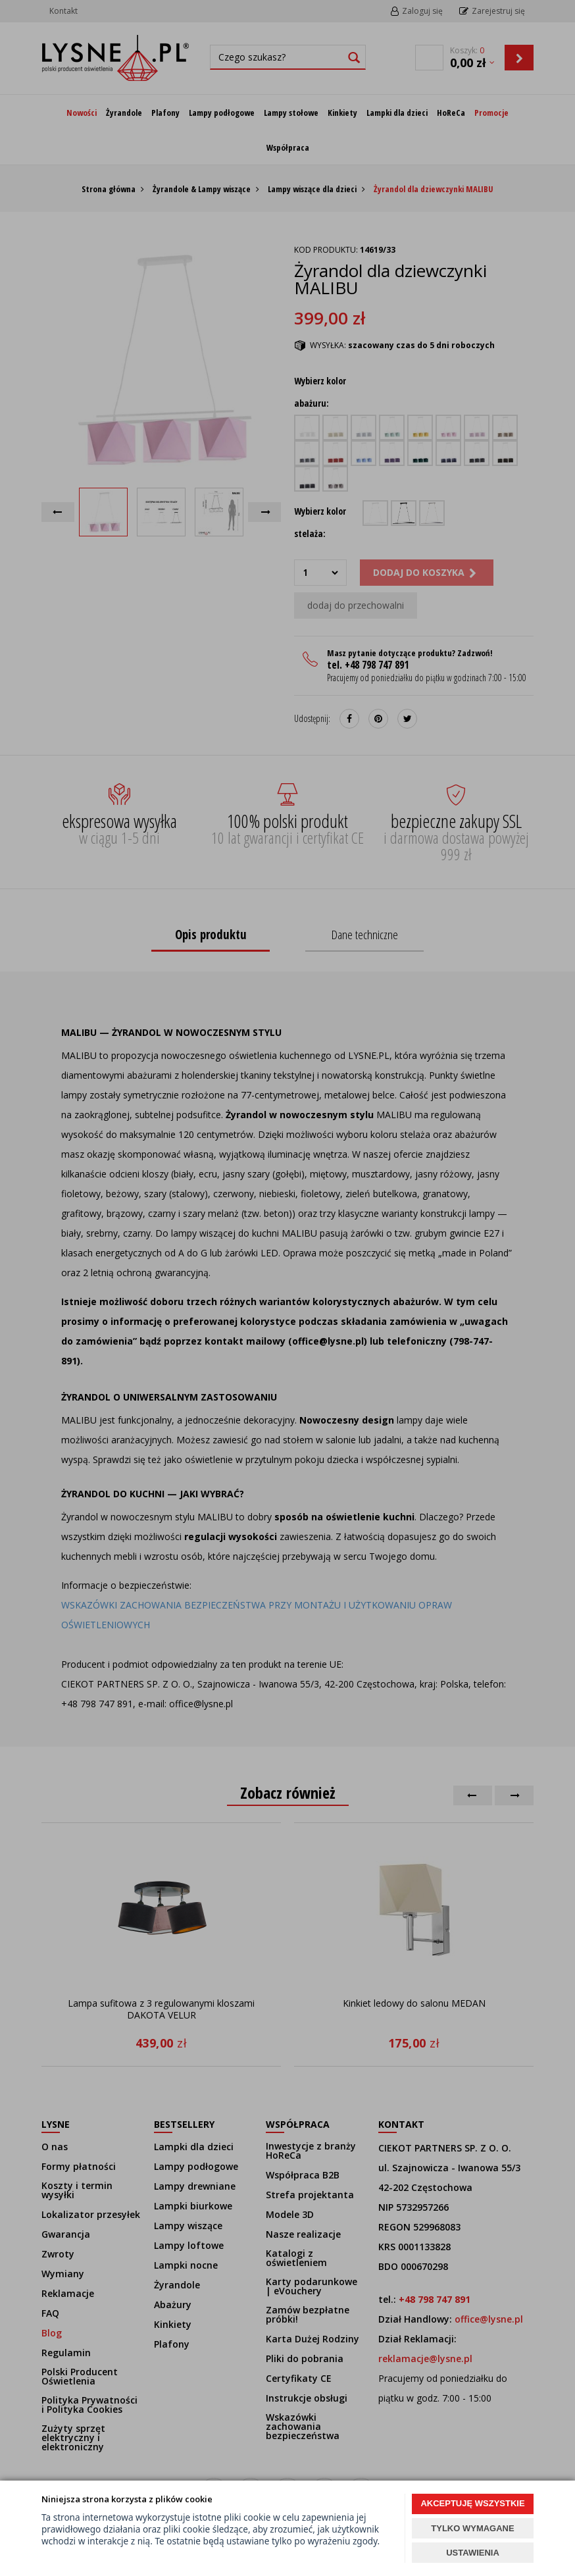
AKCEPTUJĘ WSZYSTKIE (472, 2503)
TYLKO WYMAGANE (472, 2528)
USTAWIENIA (472, 2553)
